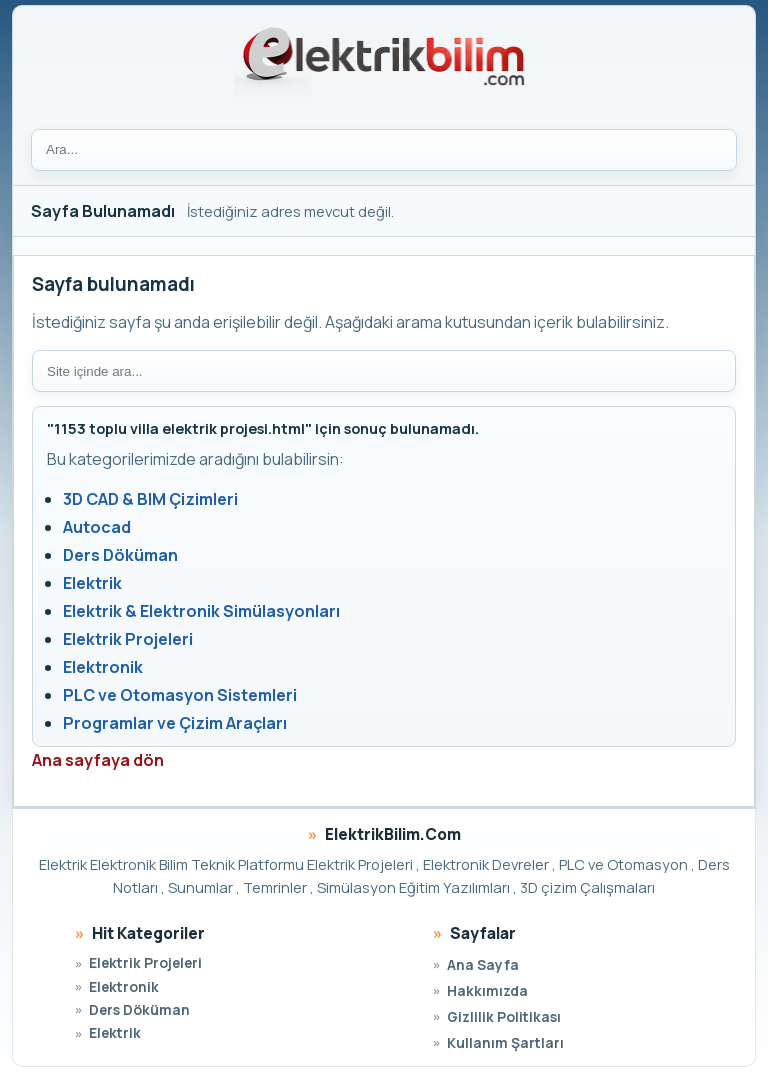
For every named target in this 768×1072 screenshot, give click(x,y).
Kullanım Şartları (505, 1042)
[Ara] (384, 150)
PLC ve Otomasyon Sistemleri (180, 695)
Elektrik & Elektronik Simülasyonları (201, 611)
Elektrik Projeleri (128, 639)
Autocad (97, 527)
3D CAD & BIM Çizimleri (150, 499)
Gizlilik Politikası (504, 1016)
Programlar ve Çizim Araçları (175, 723)
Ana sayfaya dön (98, 760)
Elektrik (92, 583)
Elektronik (103, 667)
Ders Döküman (120, 555)
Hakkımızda (487, 990)
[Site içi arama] (384, 371)
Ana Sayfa (483, 964)
